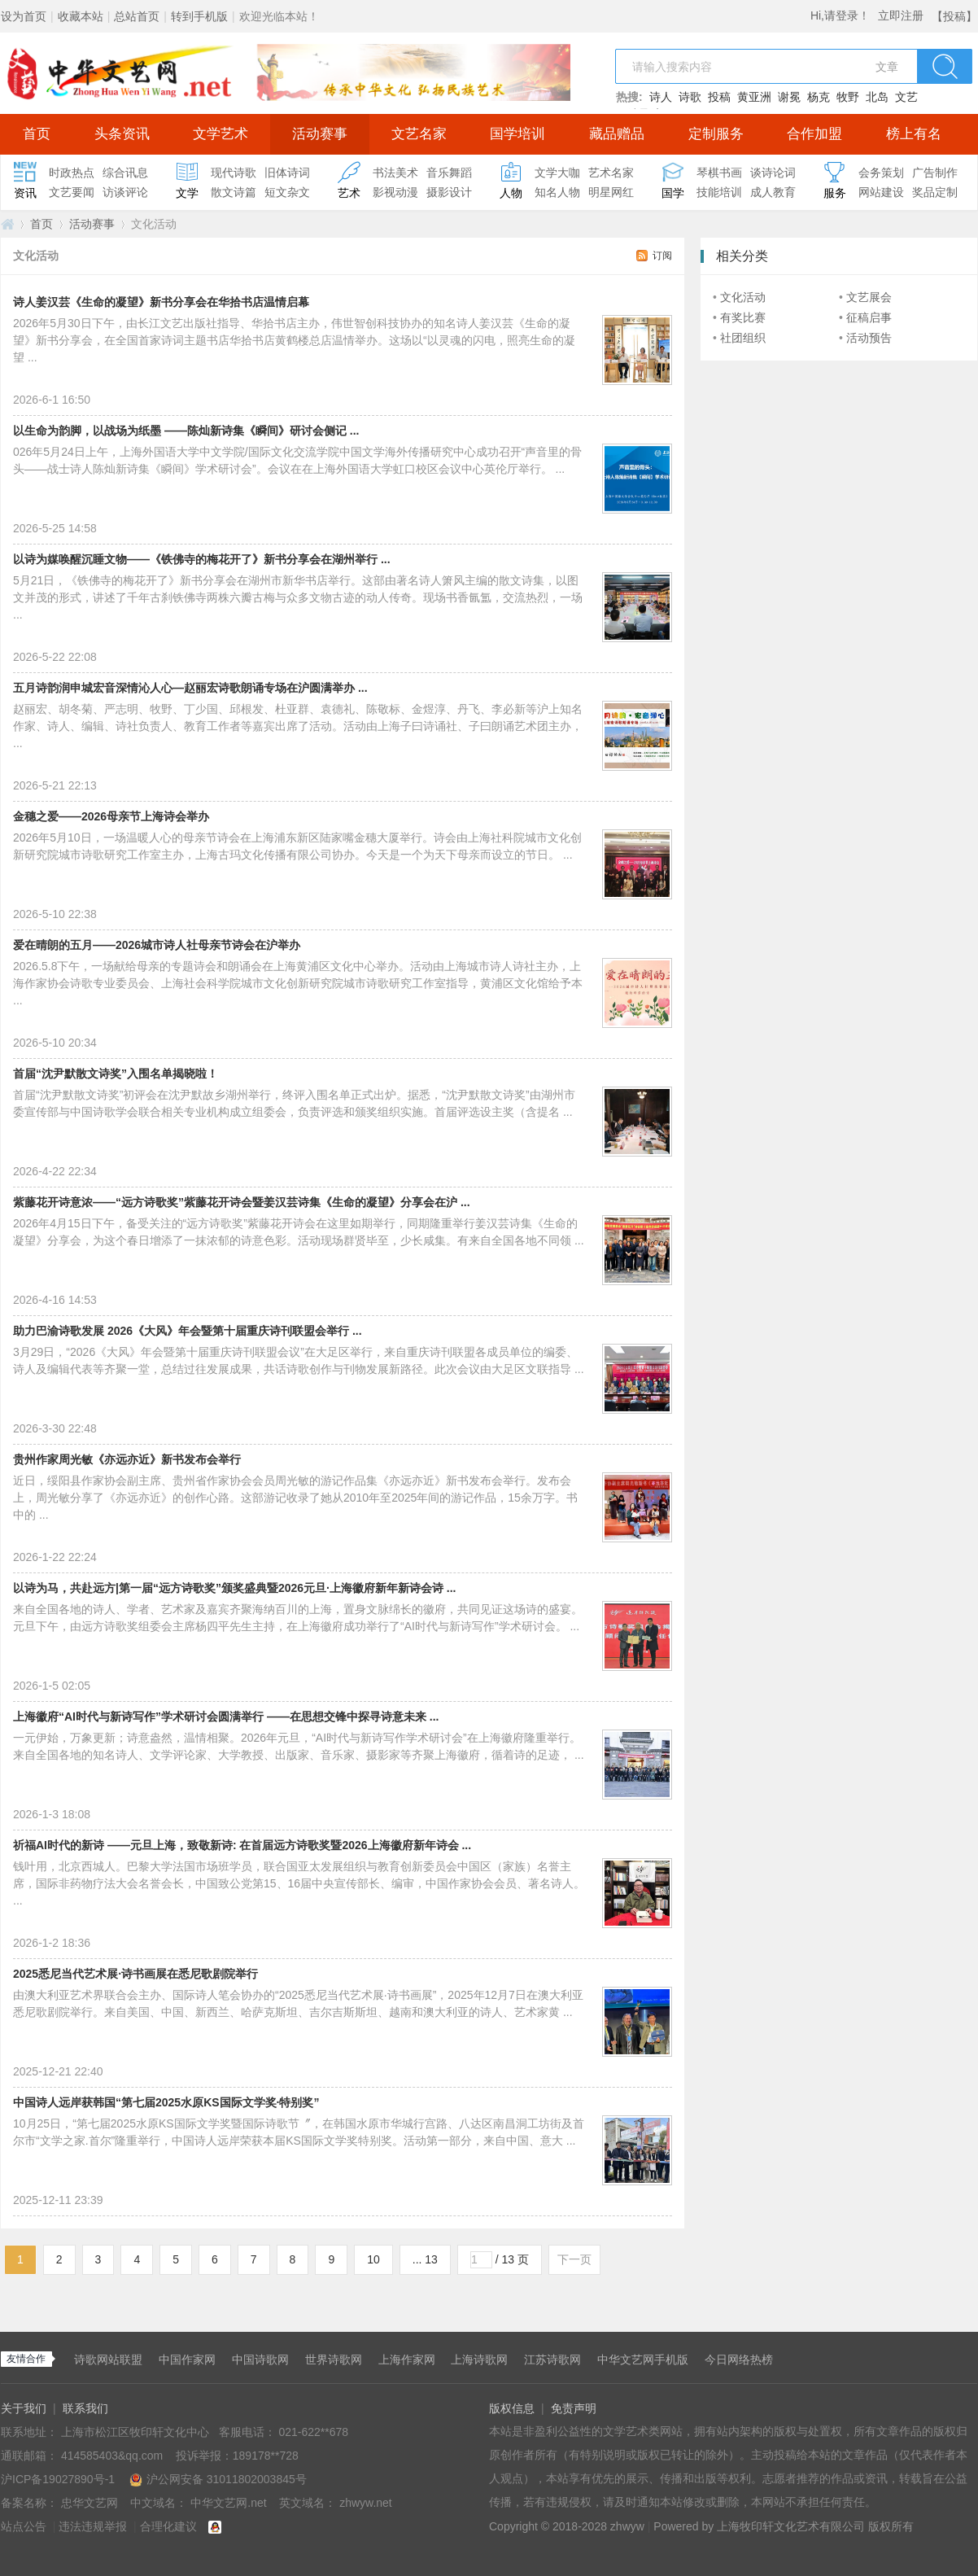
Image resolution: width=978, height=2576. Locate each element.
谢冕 (789, 96)
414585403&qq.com (113, 2455)
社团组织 (743, 337)
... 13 (425, 2259)
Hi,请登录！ (840, 15)
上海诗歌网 (479, 2359)
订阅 (662, 255)
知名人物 (557, 192)
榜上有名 (913, 134)
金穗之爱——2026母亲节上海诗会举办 (111, 816)
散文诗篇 (233, 192)
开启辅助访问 (927, 11)
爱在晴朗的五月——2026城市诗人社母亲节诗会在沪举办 (156, 944)
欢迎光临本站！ (279, 16)
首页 (36, 134)
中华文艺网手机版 (642, 2359)
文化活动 (743, 297)
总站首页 (136, 16)
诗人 (660, 96)
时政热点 (71, 172)
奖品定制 (935, 192)
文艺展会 (869, 297)
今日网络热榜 (739, 2359)
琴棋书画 (719, 172)
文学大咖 (557, 172)
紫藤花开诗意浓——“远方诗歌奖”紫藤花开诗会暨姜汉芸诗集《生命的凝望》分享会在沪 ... (241, 1202)
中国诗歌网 (260, 2359)
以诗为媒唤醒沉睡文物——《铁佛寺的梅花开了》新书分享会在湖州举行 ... (202, 559)
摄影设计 (449, 192)
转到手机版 (199, 16)
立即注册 (900, 15)
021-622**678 (313, 2431)
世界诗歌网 (333, 2359)
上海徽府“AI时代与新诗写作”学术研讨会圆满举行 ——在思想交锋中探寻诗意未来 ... (226, 1716)
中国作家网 (187, 2359)
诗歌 (690, 96)
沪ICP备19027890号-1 (58, 2479)
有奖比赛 (743, 317)
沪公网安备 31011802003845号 (218, 2479)
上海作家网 (406, 2359)
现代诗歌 (233, 172)
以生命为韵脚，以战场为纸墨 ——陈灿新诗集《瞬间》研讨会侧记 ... (186, 430)
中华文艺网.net (7, 224)
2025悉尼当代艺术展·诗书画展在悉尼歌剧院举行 (135, 1973)
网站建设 (881, 192)
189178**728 (266, 2455)
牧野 (847, 96)
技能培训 (719, 192)
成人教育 (773, 192)
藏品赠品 (616, 134)
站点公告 (23, 2526)
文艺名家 (419, 134)
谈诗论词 (773, 172)
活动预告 (869, 337)
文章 (886, 66)
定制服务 (716, 134)
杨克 (818, 96)
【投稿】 (954, 16)
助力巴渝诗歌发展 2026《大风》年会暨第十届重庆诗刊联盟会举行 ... (187, 1330)
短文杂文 (287, 192)
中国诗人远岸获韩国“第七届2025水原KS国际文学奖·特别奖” (166, 2102)
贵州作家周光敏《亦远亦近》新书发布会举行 (127, 1459)
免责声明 (573, 2408)
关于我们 (23, 2408)
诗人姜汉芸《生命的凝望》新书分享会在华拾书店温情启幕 (161, 301)
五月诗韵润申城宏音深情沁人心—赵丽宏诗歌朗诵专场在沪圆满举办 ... (190, 687)
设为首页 (23, 16)
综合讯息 (125, 172)
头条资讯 (122, 134)
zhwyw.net (365, 2502)
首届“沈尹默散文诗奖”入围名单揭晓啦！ (115, 1073)
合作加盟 (814, 134)
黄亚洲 (754, 96)
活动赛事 (319, 134)
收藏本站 (80, 16)
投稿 (719, 96)
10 (373, 2259)
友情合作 (26, 2358)
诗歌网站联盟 (108, 2359)
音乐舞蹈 (449, 172)
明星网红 (611, 192)
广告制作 (935, 172)
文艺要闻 (71, 192)
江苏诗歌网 (552, 2359)
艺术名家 (611, 172)
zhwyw (627, 2526)
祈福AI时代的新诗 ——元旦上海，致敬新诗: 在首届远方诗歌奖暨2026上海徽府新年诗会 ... (242, 1845)
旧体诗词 (287, 172)
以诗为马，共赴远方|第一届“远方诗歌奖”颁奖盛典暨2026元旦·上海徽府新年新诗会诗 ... (234, 1587)
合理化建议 (168, 2526)
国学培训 (517, 134)
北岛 (877, 96)
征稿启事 (869, 317)
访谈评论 (125, 192)
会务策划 (881, 172)
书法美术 (395, 172)
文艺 (906, 96)
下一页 (574, 2259)
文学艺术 (220, 134)
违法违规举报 (93, 2526)
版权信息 (512, 2408)
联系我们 (85, 2408)
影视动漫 (395, 192)
